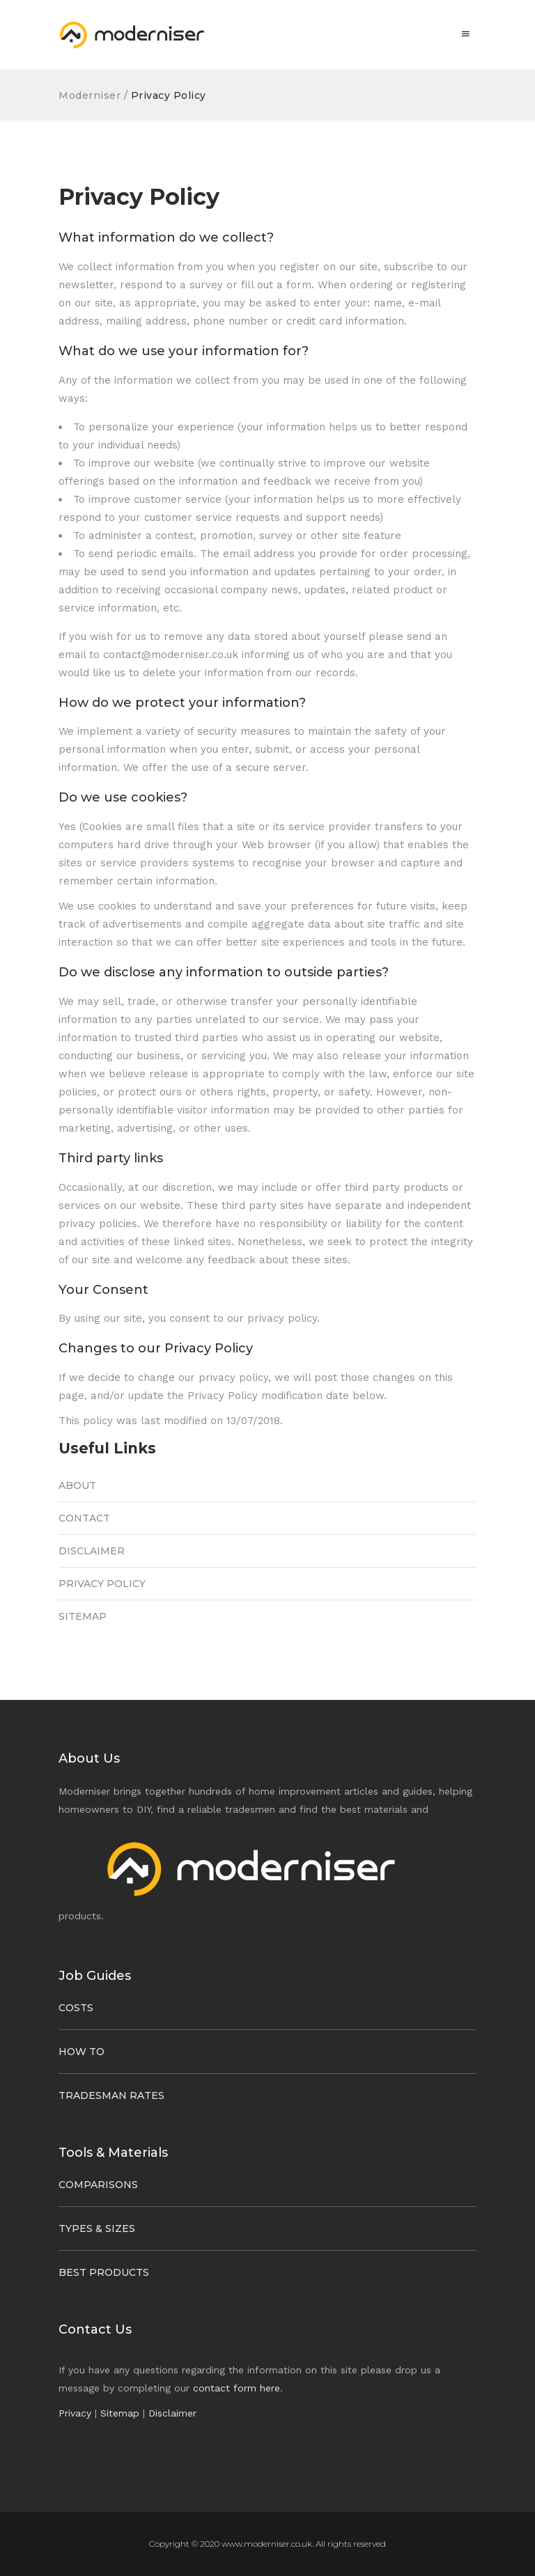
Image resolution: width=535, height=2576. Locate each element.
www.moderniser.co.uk (267, 2543)
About (77, 1485)
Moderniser (91, 95)
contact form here (236, 2388)
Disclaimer (92, 1551)
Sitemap (83, 1616)
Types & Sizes (97, 2228)
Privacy (75, 2413)
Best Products (104, 2272)
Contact (84, 1518)
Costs (76, 2007)
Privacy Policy (102, 1583)
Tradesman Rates (111, 2095)
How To (81, 2051)
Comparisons (98, 2184)
